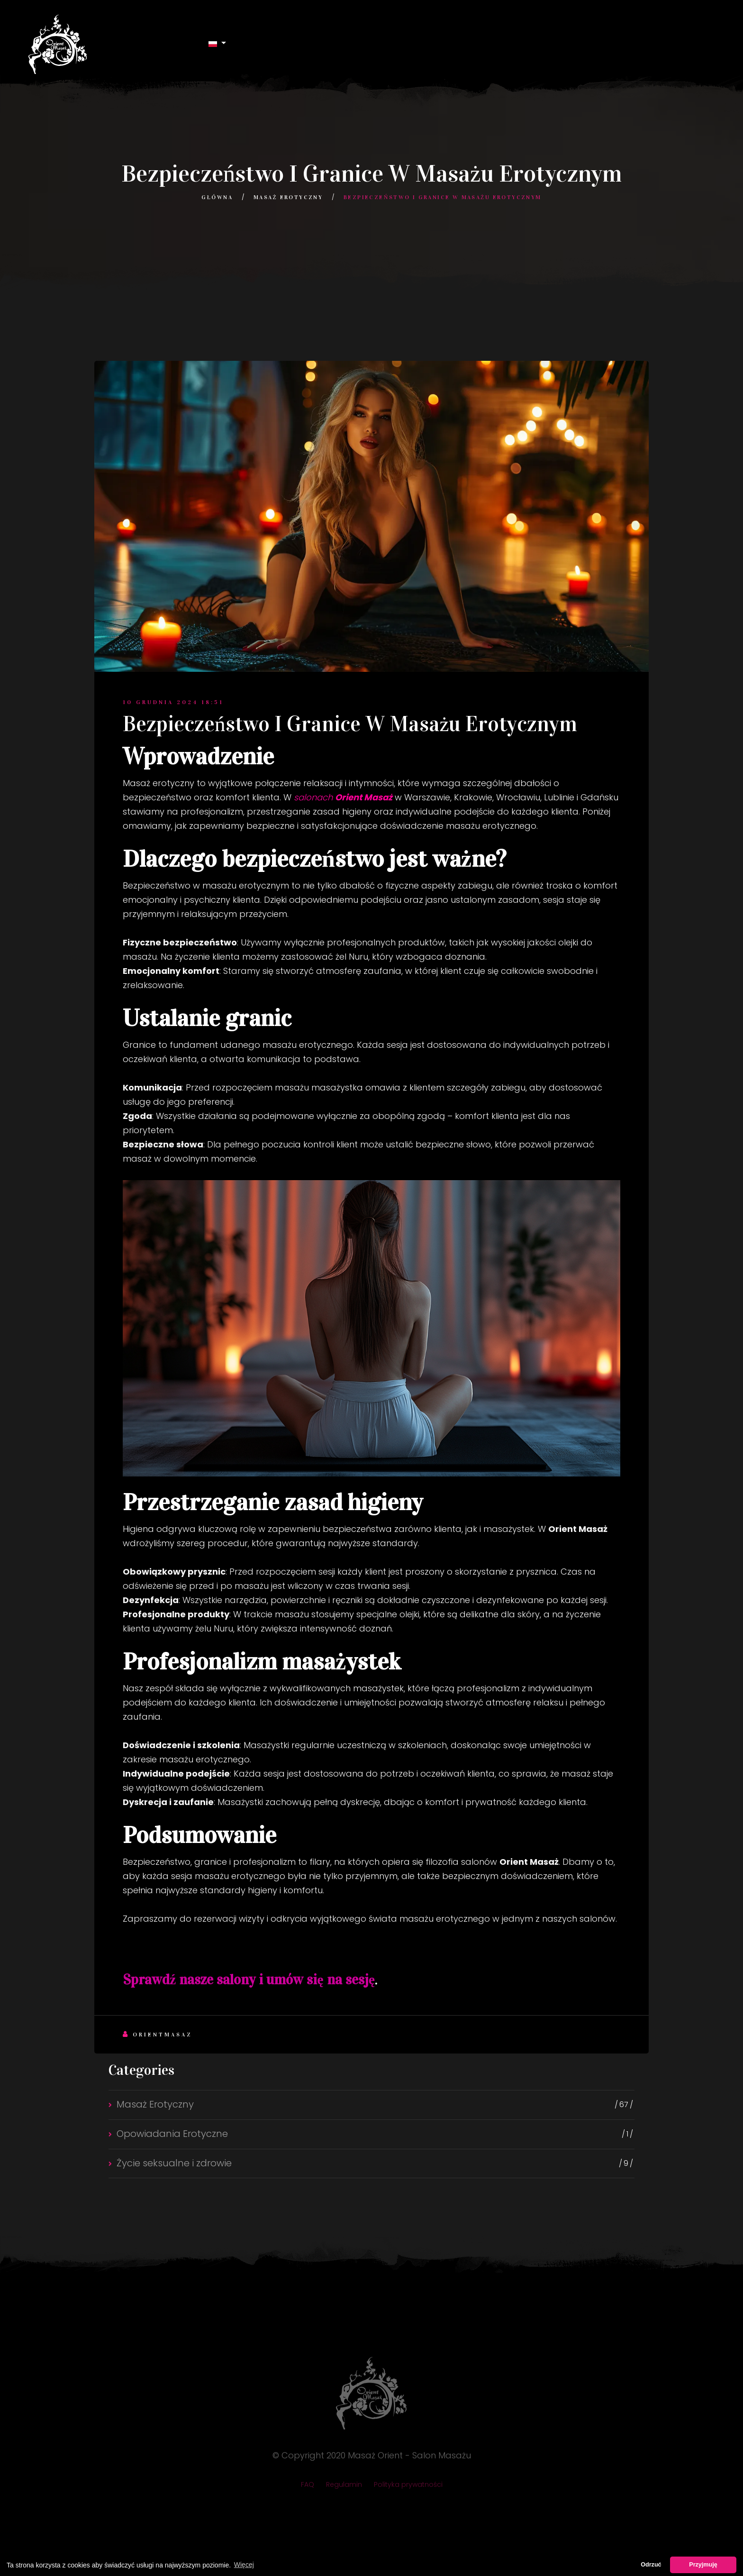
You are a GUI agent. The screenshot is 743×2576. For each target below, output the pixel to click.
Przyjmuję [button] (703, 2564)
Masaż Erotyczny (288, 197)
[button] (217, 43)
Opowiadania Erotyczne (172, 2133)
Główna (217, 197)
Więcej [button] (244, 2564)
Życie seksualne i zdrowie (174, 2163)
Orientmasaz (157, 2034)
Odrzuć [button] (651, 2564)
